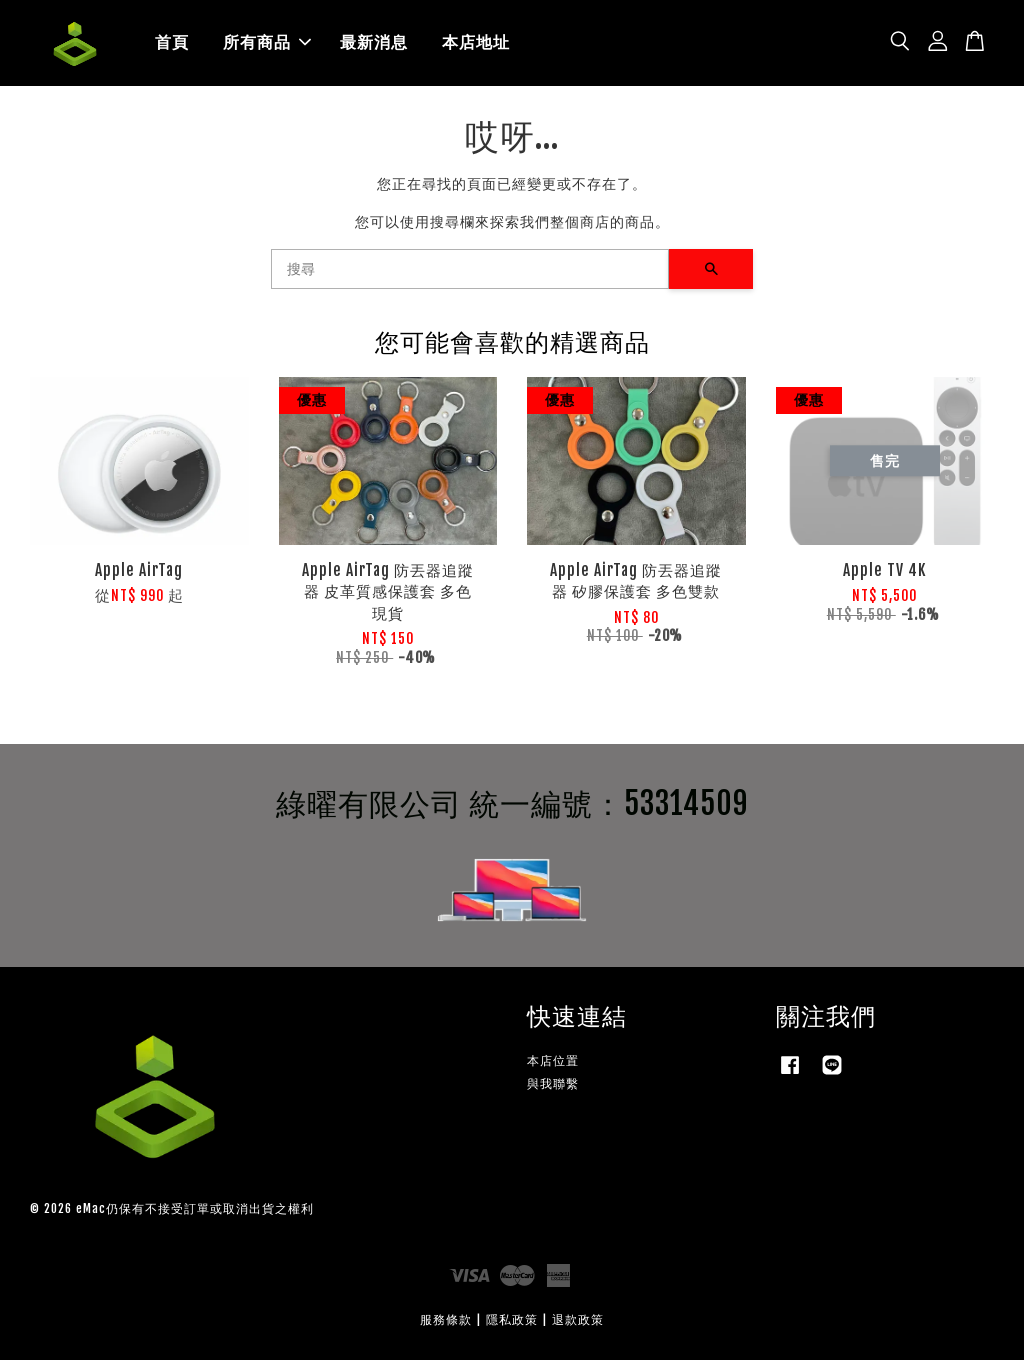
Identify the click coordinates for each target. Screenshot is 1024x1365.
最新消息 (374, 45)
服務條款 (446, 1324)
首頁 (172, 45)
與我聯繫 (553, 1087)
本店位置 (553, 1064)
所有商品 (267, 45)
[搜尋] (470, 274)
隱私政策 (512, 1324)
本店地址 (476, 45)
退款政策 (578, 1324)
